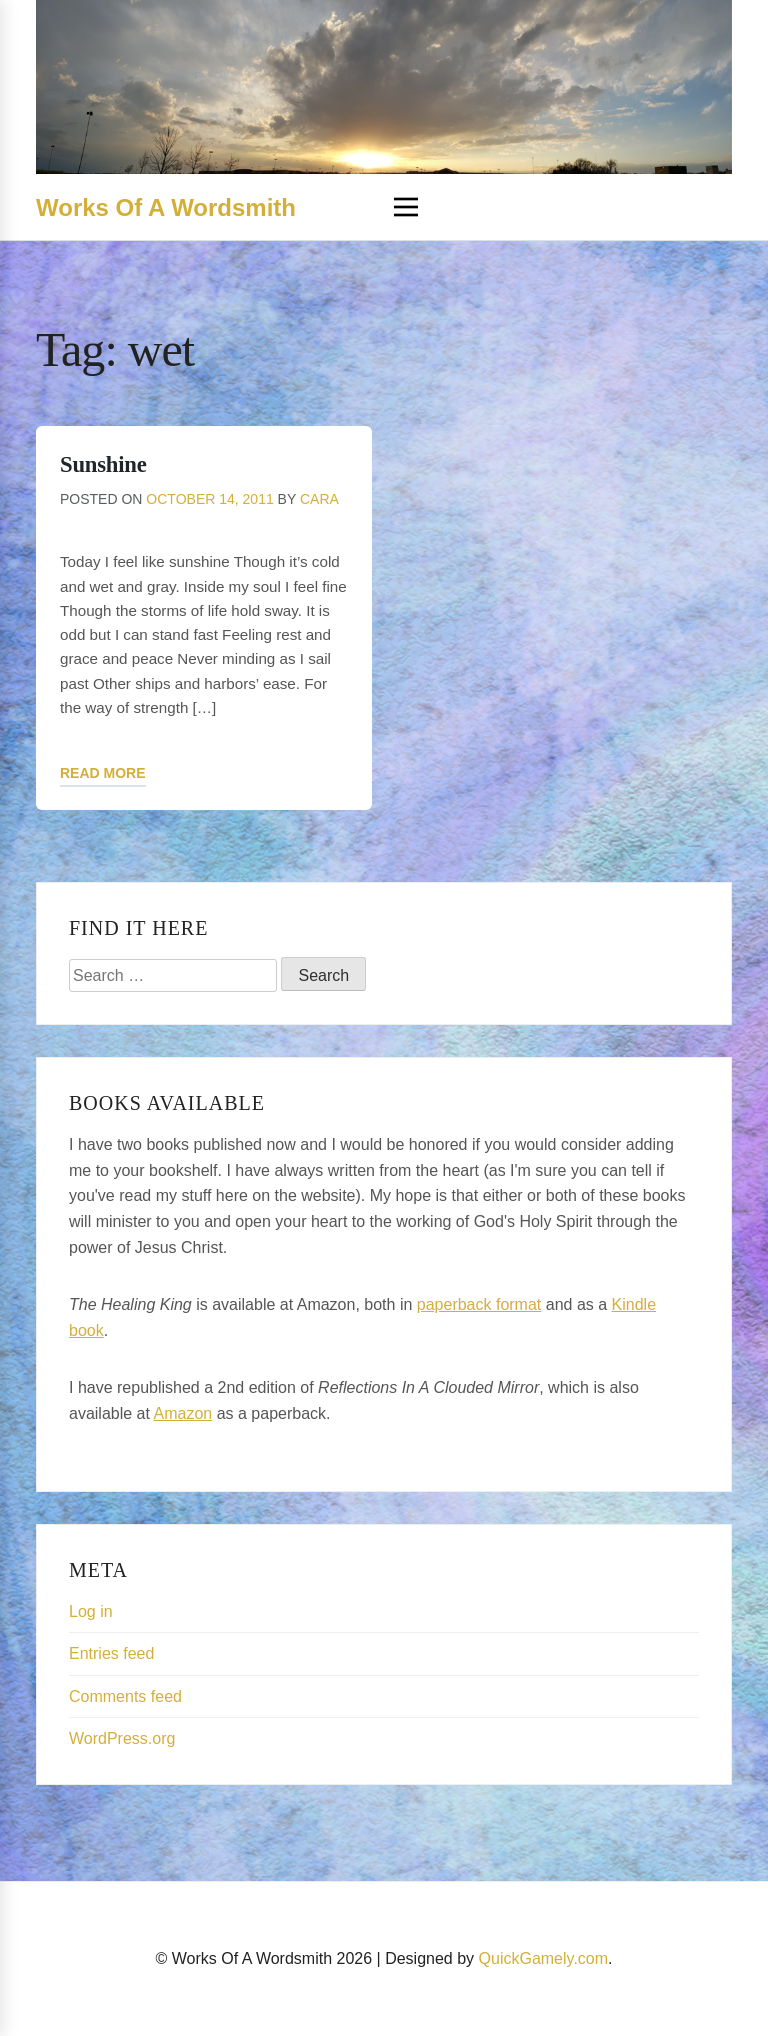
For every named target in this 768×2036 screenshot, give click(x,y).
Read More (103, 773)
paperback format (479, 1304)
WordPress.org (122, 1738)
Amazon (183, 1413)
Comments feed (125, 1696)
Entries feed (111, 1653)
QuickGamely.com (544, 1958)
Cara (319, 499)
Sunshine (103, 464)
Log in (91, 1611)
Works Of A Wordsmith (166, 207)
